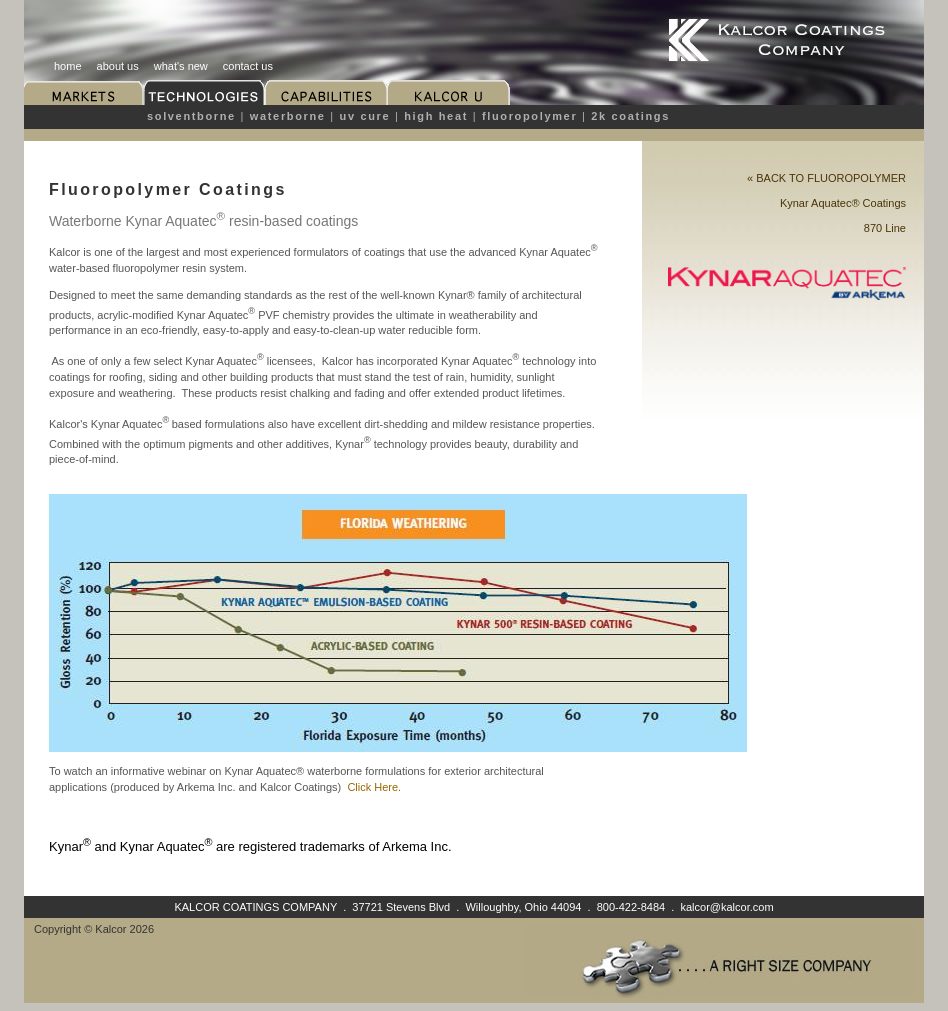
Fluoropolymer (529, 116)
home (68, 66)
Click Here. (374, 787)
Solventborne (191, 116)
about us (118, 66)
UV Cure (365, 116)
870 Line (885, 228)
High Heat (436, 116)
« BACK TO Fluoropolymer (826, 178)
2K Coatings (630, 116)
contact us (248, 66)
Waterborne (288, 116)
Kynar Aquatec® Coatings (843, 203)
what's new (181, 66)
